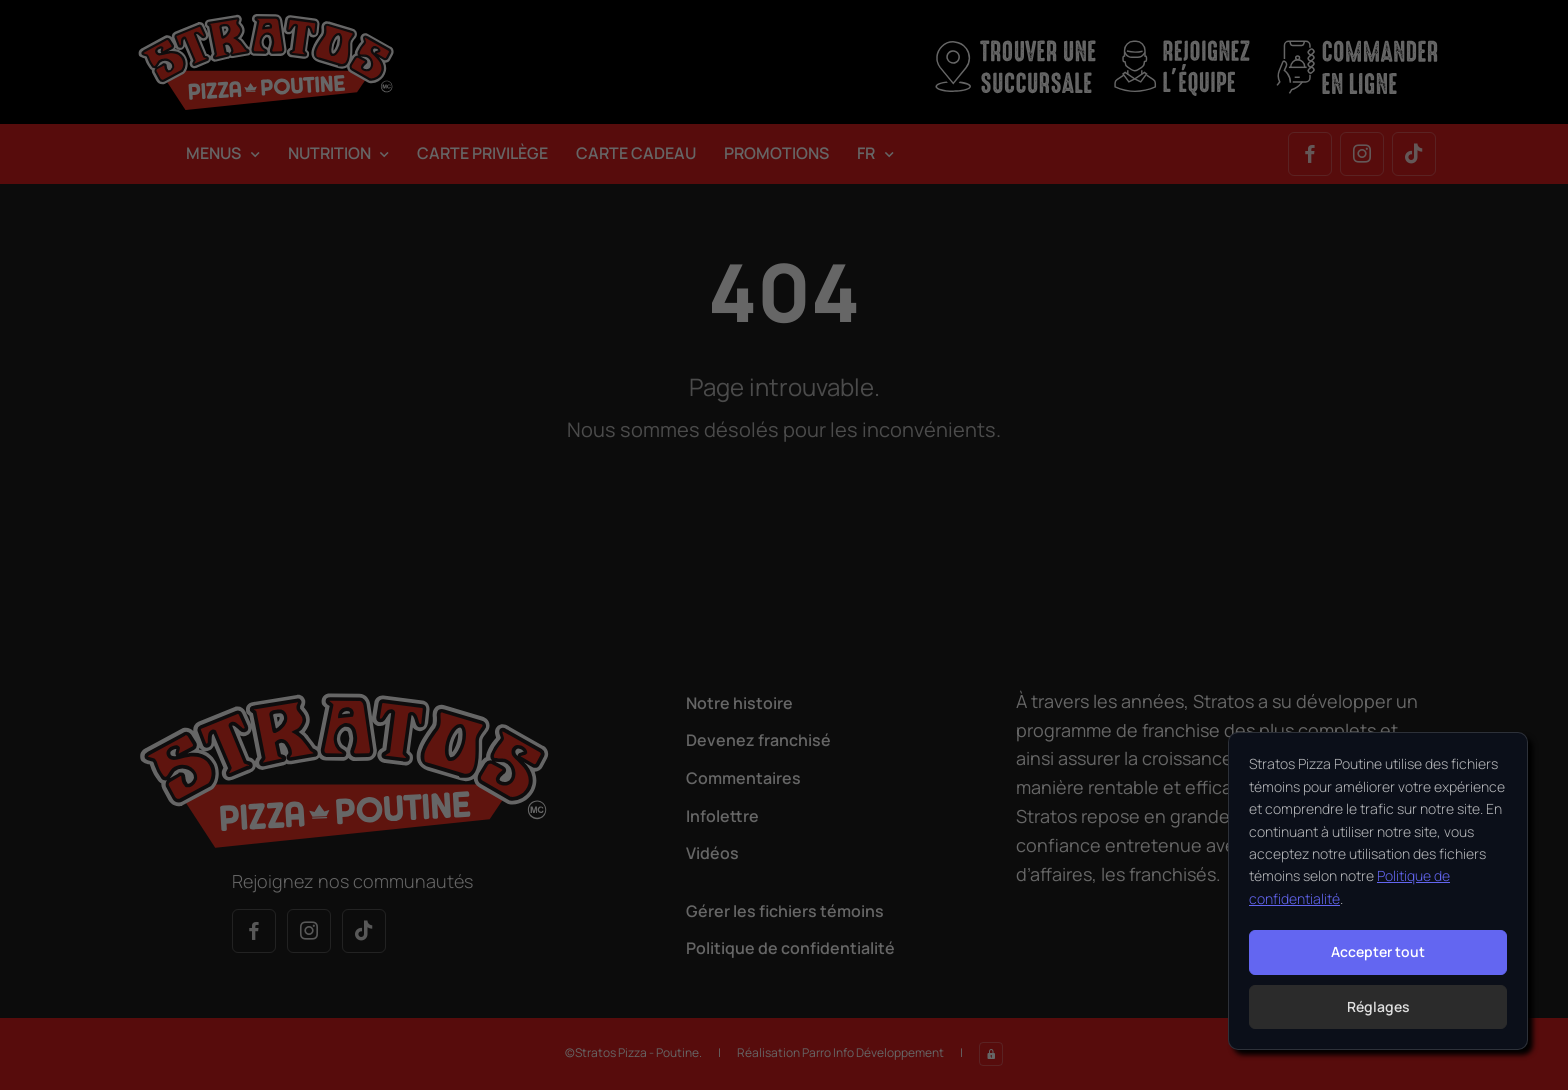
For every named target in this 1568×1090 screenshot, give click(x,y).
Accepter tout (1378, 951)
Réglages (1378, 1006)
